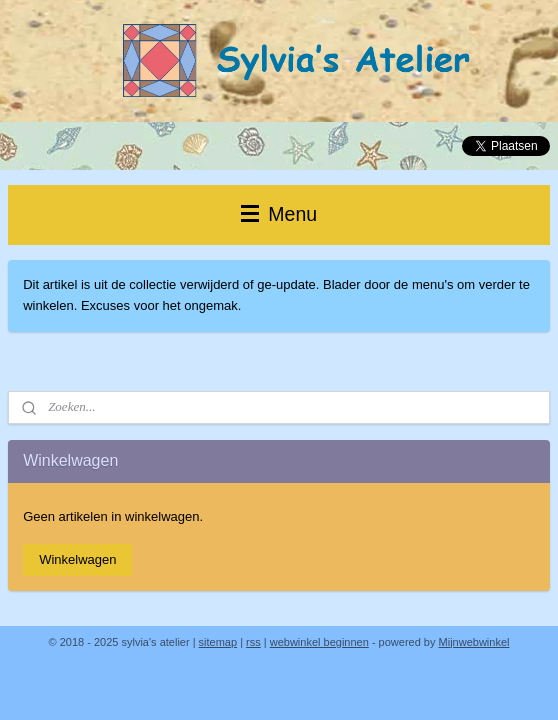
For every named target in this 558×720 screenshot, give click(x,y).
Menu (279, 214)
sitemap (218, 642)
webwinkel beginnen (319, 642)
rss (253, 642)
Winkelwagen (77, 559)
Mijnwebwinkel (474, 642)
